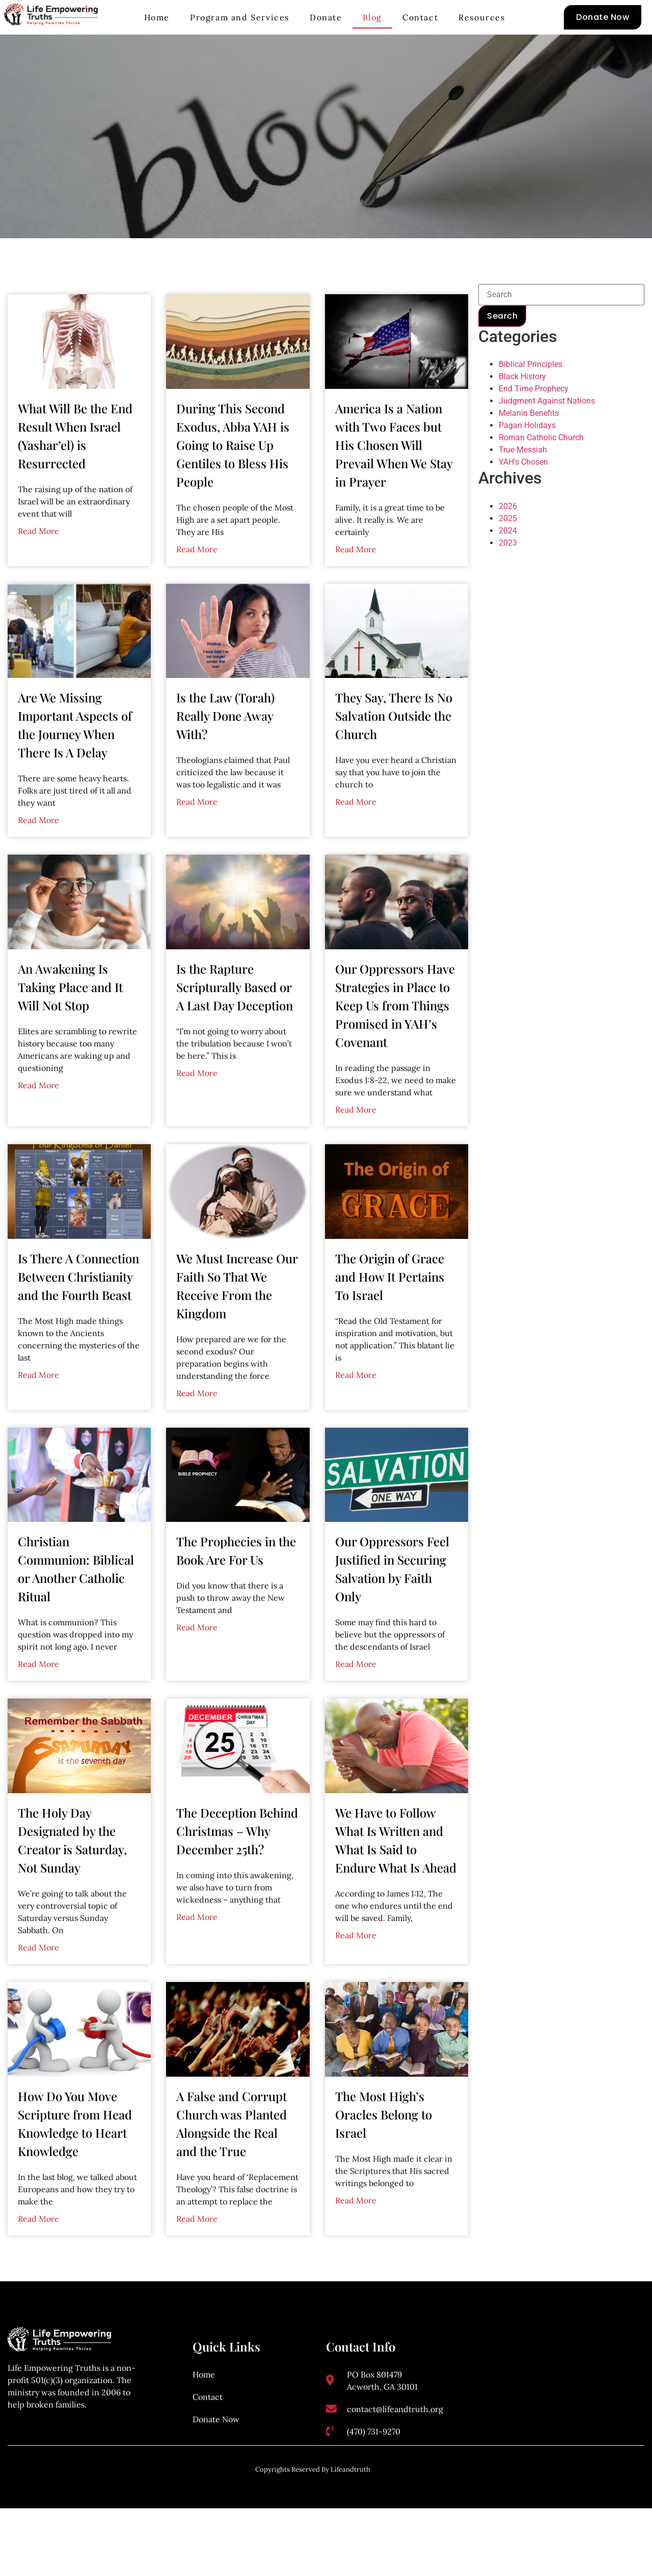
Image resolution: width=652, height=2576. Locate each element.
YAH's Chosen (523, 499)
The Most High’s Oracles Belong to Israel (383, 2151)
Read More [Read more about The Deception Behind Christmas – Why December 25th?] (197, 1953)
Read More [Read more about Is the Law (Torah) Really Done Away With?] (197, 838)
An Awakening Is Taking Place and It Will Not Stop (70, 1023)
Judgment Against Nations (547, 438)
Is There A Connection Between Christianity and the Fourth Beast (78, 1313)
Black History (522, 413)
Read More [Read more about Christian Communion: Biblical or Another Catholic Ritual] (38, 1700)
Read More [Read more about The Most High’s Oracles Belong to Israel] (355, 2237)
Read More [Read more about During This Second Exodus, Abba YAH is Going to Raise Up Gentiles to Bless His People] (197, 586)
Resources (481, 17)
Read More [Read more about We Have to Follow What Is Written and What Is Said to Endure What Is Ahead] (355, 1972)
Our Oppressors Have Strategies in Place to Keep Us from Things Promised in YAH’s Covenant (395, 1042)
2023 (508, 579)
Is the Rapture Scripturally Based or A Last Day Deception (234, 1023)
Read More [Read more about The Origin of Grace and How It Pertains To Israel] (355, 1411)
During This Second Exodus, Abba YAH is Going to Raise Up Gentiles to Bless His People (232, 481)
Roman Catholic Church (541, 474)
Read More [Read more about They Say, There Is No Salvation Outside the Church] (355, 838)
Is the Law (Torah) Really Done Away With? (225, 752)
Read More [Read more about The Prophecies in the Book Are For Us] (197, 1664)
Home (157, 17)
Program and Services (239, 17)
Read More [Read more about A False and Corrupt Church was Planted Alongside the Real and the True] (197, 2255)
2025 (508, 555)
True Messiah (523, 487)
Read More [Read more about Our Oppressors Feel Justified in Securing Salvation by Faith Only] (355, 1700)
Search (502, 352)
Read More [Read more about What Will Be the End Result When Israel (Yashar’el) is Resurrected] (38, 567)
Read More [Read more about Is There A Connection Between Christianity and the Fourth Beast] (38, 1411)
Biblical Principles (530, 401)
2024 (508, 567)
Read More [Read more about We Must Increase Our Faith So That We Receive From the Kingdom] (197, 1430)
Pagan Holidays (527, 462)
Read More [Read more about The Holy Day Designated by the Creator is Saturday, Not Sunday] (38, 1984)
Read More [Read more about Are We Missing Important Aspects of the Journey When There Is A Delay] (38, 857)
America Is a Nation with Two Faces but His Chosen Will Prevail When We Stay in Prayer (393, 481)
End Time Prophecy (533, 426)
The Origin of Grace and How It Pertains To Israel (389, 1313)
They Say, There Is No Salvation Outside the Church (393, 752)
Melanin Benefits (529, 450)
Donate (326, 17)
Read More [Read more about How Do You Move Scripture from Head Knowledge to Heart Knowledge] (38, 2255)
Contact (420, 17)
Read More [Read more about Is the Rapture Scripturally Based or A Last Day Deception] (197, 1110)
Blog (372, 17)
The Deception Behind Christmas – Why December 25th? (237, 1867)
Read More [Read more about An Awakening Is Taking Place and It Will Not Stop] (38, 1122)
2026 (508, 543)
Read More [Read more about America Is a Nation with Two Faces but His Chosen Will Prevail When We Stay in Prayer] (355, 586)
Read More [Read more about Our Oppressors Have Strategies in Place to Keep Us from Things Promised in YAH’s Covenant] (355, 1146)
